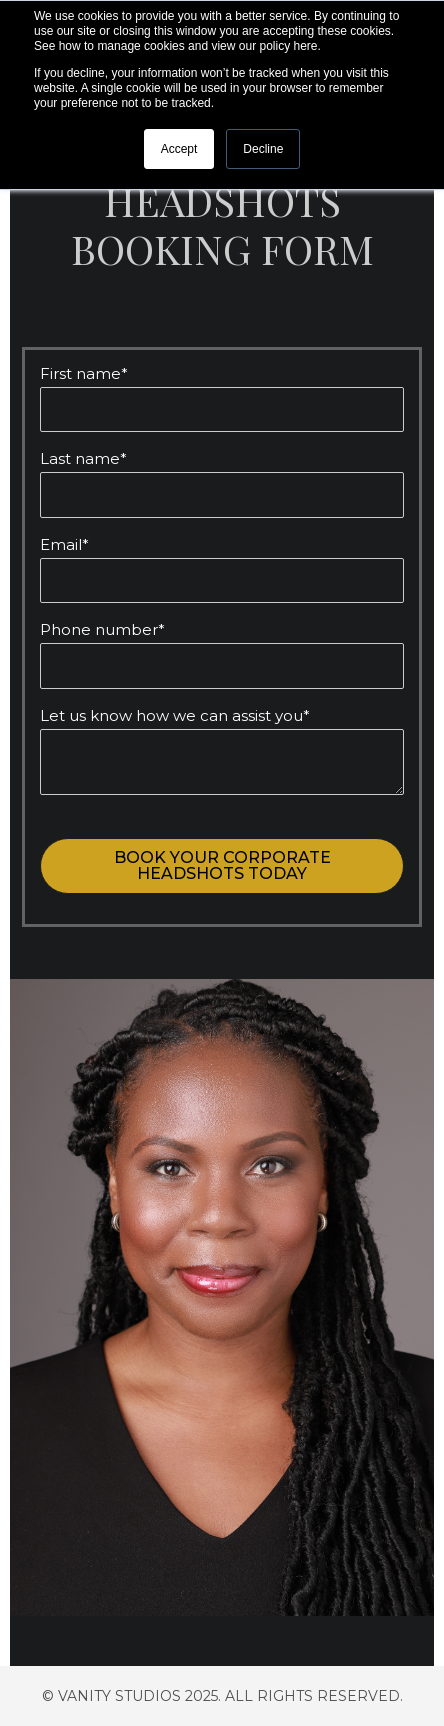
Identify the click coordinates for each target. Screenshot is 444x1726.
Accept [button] (179, 149)
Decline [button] (263, 149)
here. (306, 46)
